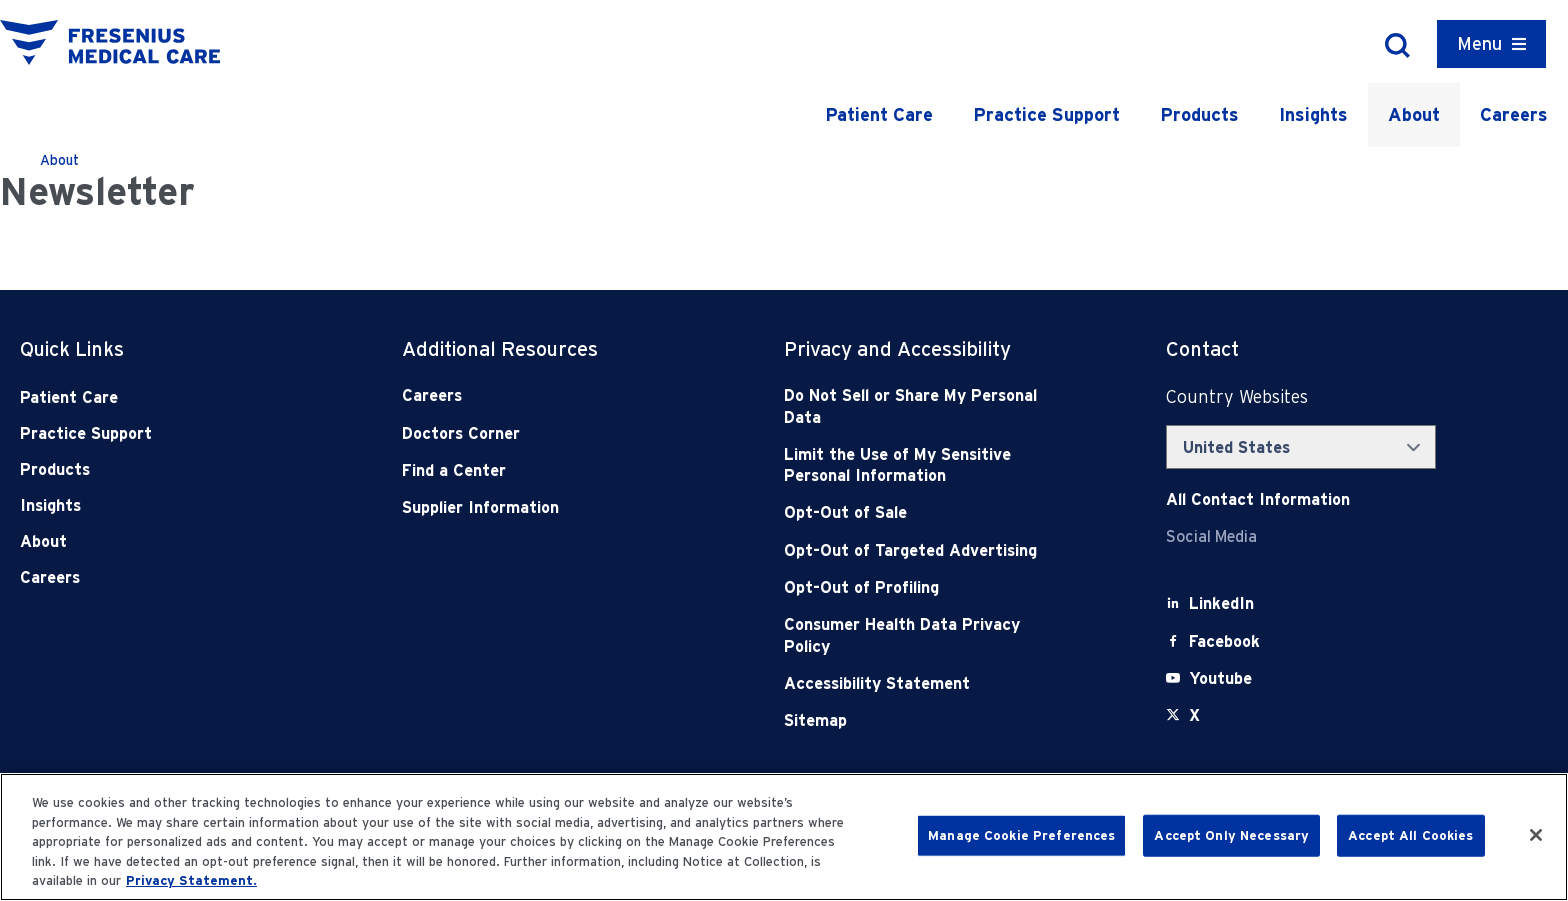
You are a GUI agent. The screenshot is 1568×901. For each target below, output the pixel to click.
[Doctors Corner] (535, 433)
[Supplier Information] (535, 507)
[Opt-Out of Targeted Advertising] (917, 550)
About (1414, 114)
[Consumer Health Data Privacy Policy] (917, 635)
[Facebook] (1224, 641)
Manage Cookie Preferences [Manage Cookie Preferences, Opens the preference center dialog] (1021, 835)
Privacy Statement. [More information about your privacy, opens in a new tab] (191, 880)
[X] (1194, 715)
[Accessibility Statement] (917, 683)
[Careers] (535, 395)
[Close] (1536, 835)
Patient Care (879, 114)
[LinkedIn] (1221, 603)
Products (1199, 114)
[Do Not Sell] (917, 406)
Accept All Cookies (1410, 835)
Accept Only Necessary (1231, 835)
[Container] (1491, 44)
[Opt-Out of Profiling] (917, 587)
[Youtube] (1220, 678)
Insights (1313, 114)
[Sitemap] (917, 720)
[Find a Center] (535, 470)
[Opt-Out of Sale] (917, 512)
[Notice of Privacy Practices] (917, 465)
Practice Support (1046, 114)
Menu (1479, 43)
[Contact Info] (1258, 499)
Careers (1514, 114)
